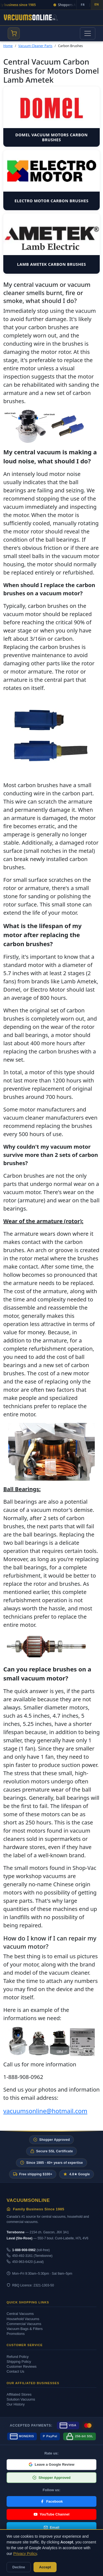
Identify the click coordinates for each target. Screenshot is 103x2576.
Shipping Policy (19, 2362)
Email (51, 2527)
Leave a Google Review (51, 2464)
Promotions (16, 2334)
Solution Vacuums (21, 2399)
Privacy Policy (25, 2553)
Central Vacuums (20, 2314)
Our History (16, 2404)
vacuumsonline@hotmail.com (45, 2111)
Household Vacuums (23, 2319)
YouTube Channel (51, 2514)
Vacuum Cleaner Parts (35, 46)
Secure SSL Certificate (51, 2151)
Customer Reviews (22, 2366)
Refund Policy (18, 2357)
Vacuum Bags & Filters (25, 2329)
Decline (18, 2567)
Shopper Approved (51, 2140)
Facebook (51, 2501)
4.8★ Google (76, 2174)
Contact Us (15, 2371)
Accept (45, 2567)
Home (8, 46)
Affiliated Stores (19, 2394)
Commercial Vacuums (24, 2324)
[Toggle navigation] (87, 33)
